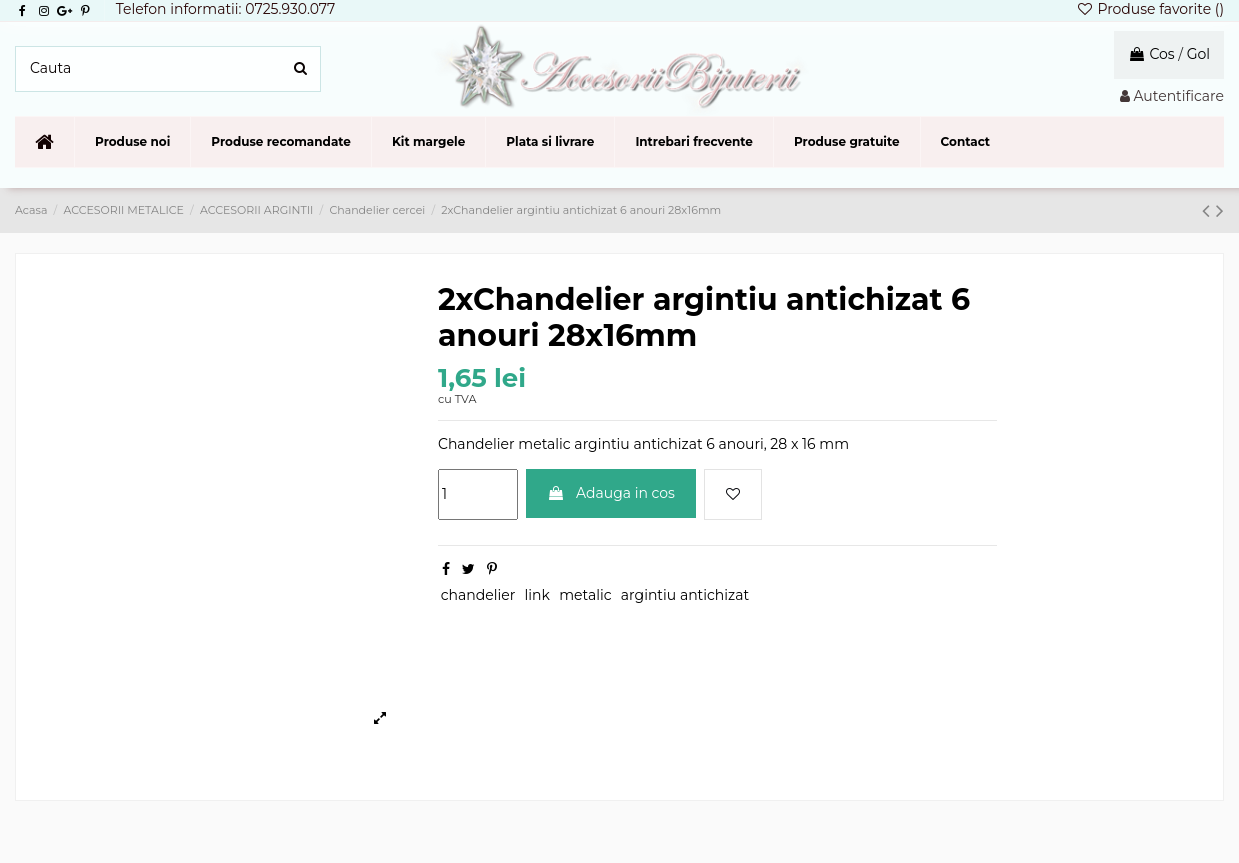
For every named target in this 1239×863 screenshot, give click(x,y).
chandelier (478, 595)
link (537, 595)
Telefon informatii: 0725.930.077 (226, 9)
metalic (585, 595)
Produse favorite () (1150, 9)
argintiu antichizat (685, 595)
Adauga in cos (611, 493)
